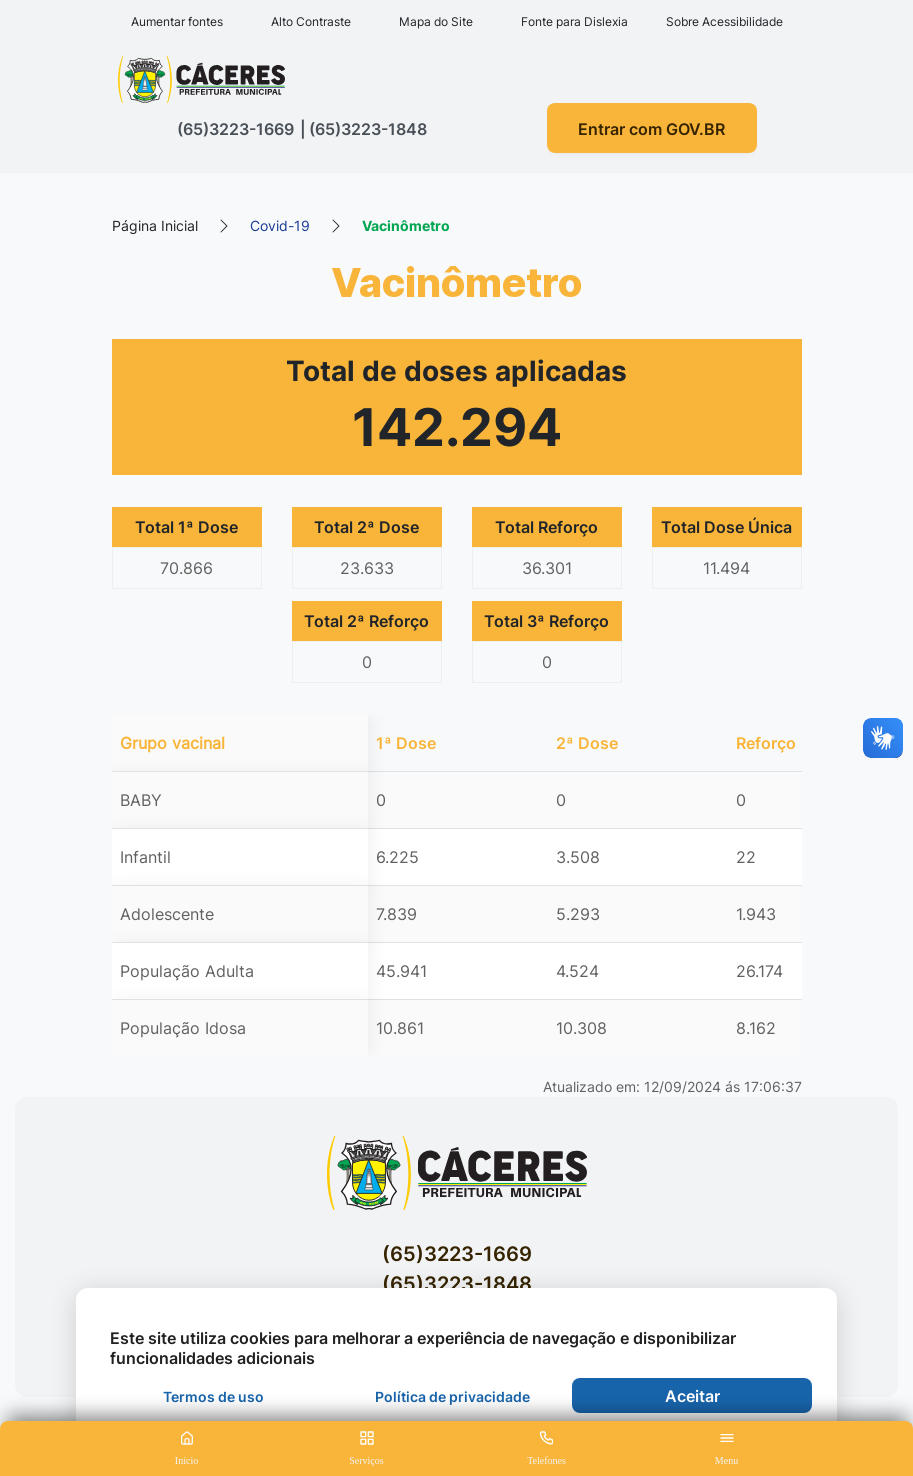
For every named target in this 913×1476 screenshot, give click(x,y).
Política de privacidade (452, 1396)
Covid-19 (280, 225)
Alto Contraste (311, 21)
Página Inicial (155, 225)
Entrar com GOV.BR (651, 129)
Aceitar (692, 1396)
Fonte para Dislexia (574, 21)
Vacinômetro (406, 225)
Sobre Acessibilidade (724, 21)
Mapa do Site (436, 21)
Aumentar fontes (177, 21)
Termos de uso (213, 1396)
